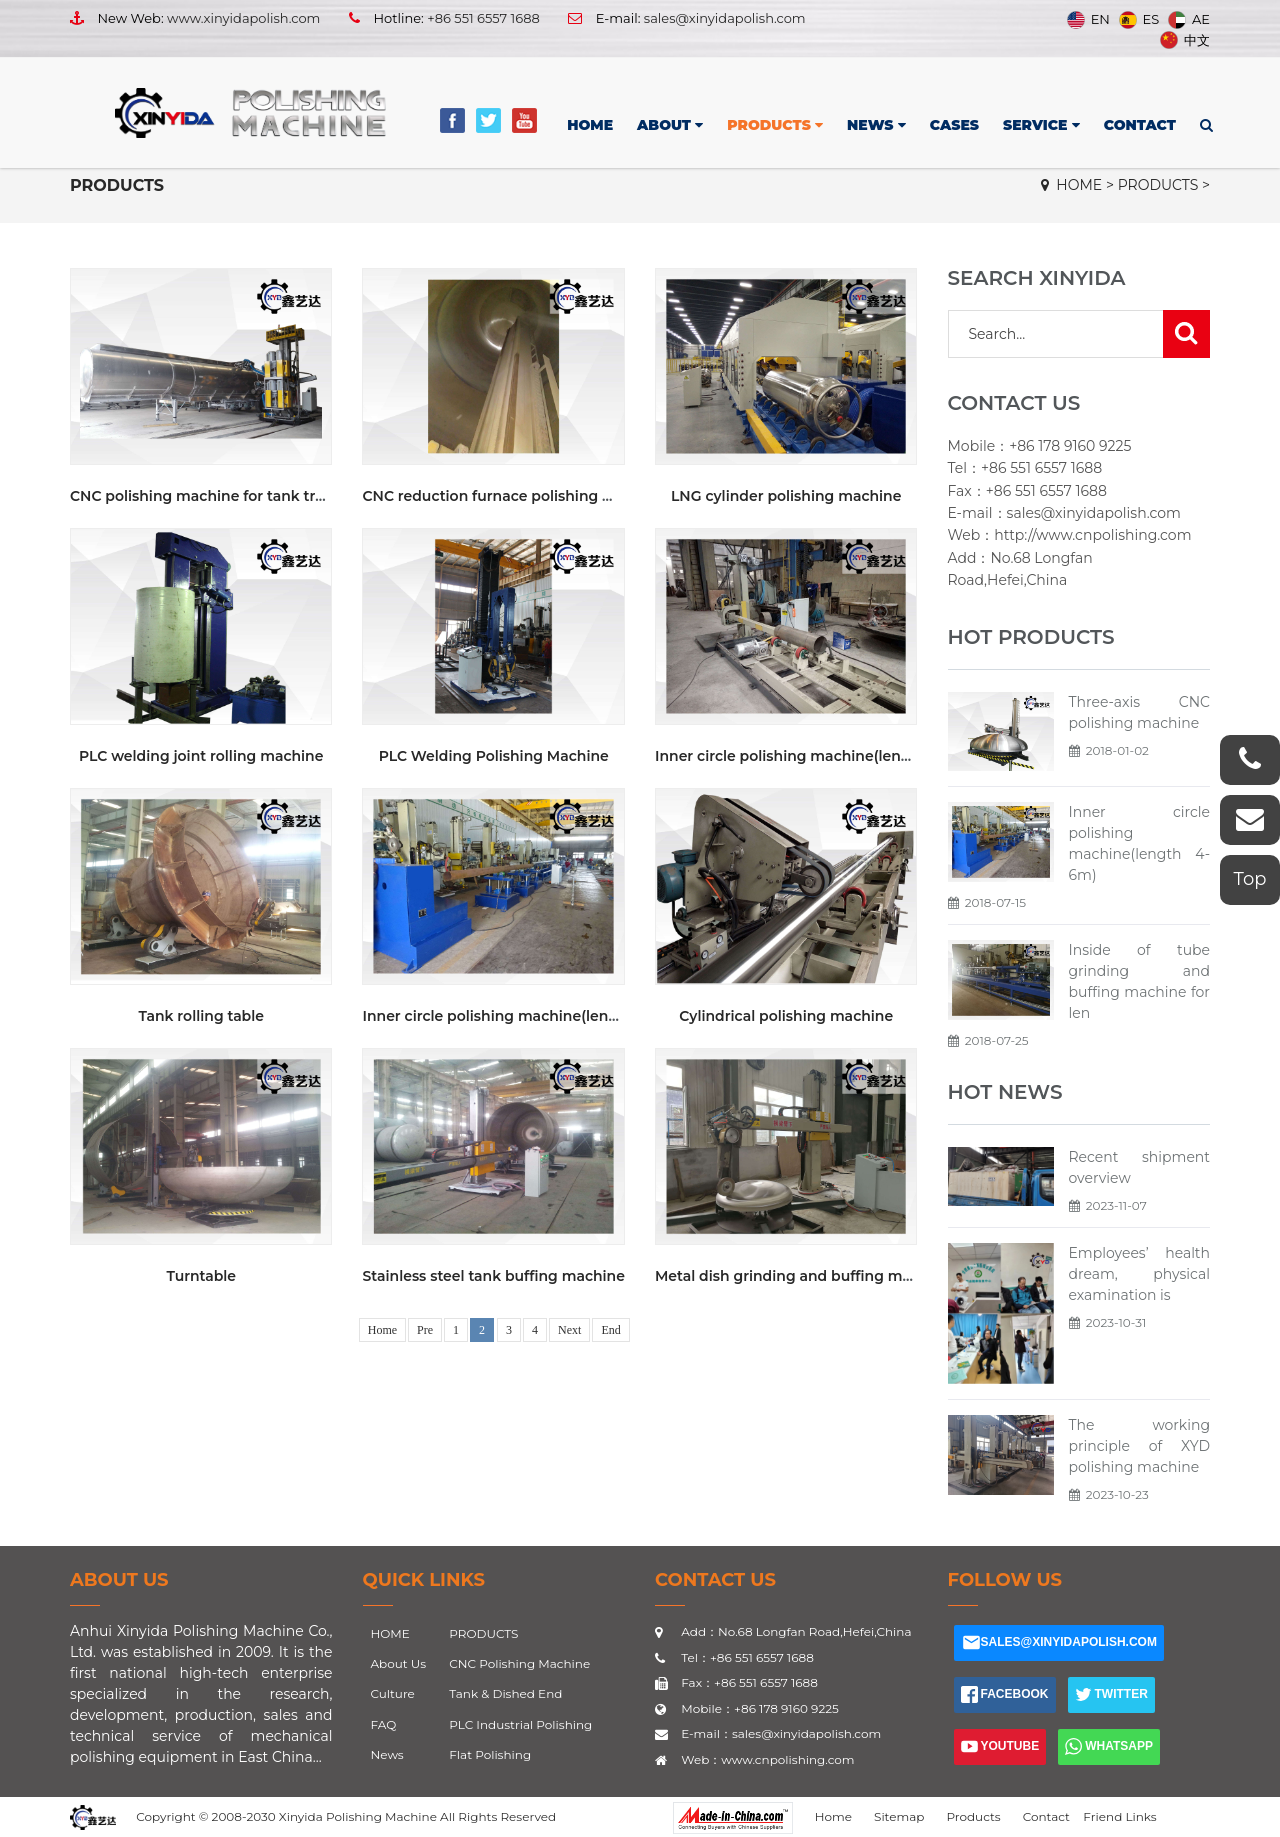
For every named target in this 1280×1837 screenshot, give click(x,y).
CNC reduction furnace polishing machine (513, 496)
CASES (954, 125)
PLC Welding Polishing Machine (494, 756)
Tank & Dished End (505, 1693)
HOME (590, 125)
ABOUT (670, 125)
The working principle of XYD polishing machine (1140, 1446)
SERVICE (1041, 125)
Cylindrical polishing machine (786, 1016)
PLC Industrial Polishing (520, 1724)
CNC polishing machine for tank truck (206, 496)
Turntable (201, 1276)
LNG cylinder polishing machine (786, 496)
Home (382, 1330)
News (387, 1754)
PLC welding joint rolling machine (201, 756)
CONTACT (1140, 125)
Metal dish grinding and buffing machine (803, 1276)
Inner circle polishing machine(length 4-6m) (521, 1016)
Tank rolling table (201, 1016)
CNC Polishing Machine (519, 1663)
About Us (119, 1580)
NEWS (876, 125)
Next (569, 1330)
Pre (425, 1330)
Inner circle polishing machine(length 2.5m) (812, 756)
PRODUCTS (775, 125)
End (610, 1330)
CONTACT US (715, 1580)
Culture (393, 1693)
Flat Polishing (490, 1754)
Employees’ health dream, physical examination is (1140, 1274)
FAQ (384, 1724)
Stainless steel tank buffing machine (494, 1276)
